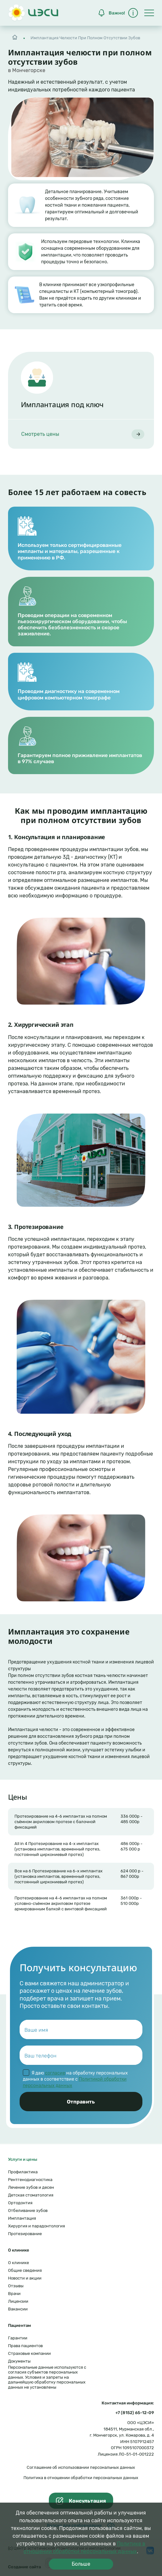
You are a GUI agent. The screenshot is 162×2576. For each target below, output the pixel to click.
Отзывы (15, 2285)
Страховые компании (29, 2353)
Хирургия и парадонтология (36, 2226)
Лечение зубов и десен (31, 2187)
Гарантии (17, 2338)
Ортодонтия (20, 2202)
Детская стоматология (30, 2195)
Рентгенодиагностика (30, 2179)
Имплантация (22, 2218)
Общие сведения (25, 2270)
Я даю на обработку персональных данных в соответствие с (75, 2079)
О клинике (18, 2262)
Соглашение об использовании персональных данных (81, 2467)
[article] (81, 400)
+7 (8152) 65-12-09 (134, 2412)
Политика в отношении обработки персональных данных (80, 2477)
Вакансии (18, 2309)
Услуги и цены (22, 2159)
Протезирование (25, 2233)
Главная (15, 36)
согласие (55, 2073)
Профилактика (23, 2171)
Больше (81, 2564)
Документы (19, 2361)
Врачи (14, 2293)
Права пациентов (25, 2345)
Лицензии (18, 2301)
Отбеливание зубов (28, 2210)
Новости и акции (24, 2278)
